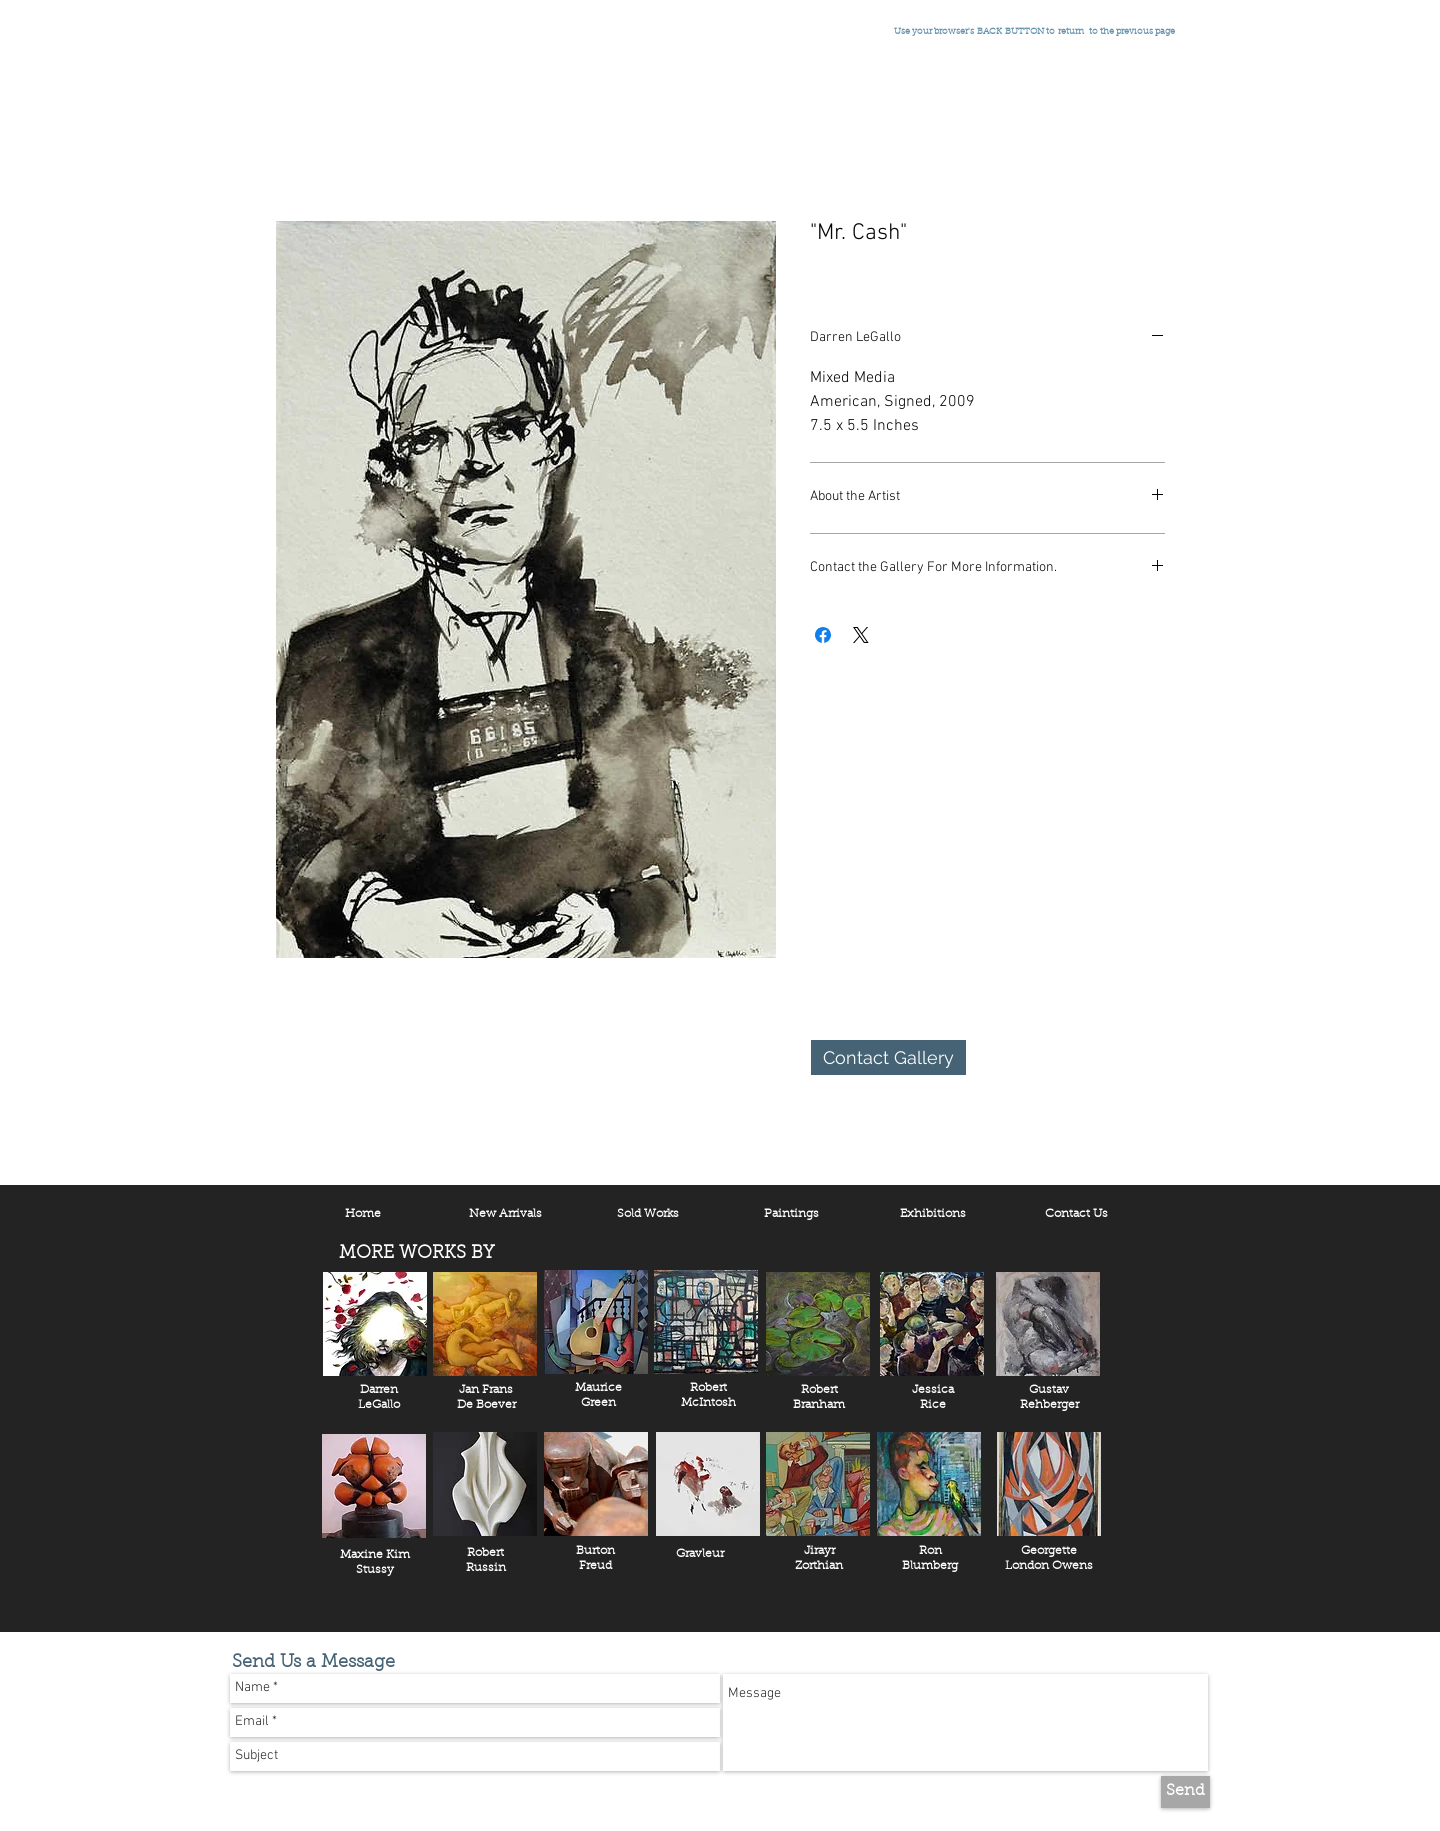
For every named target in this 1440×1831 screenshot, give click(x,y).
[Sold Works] (648, 1215)
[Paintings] (791, 1215)
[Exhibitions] (933, 1215)
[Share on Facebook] (823, 635)
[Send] (1185, 1792)
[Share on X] (861, 635)
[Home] (363, 1215)
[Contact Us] (1076, 1215)
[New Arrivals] (505, 1215)
